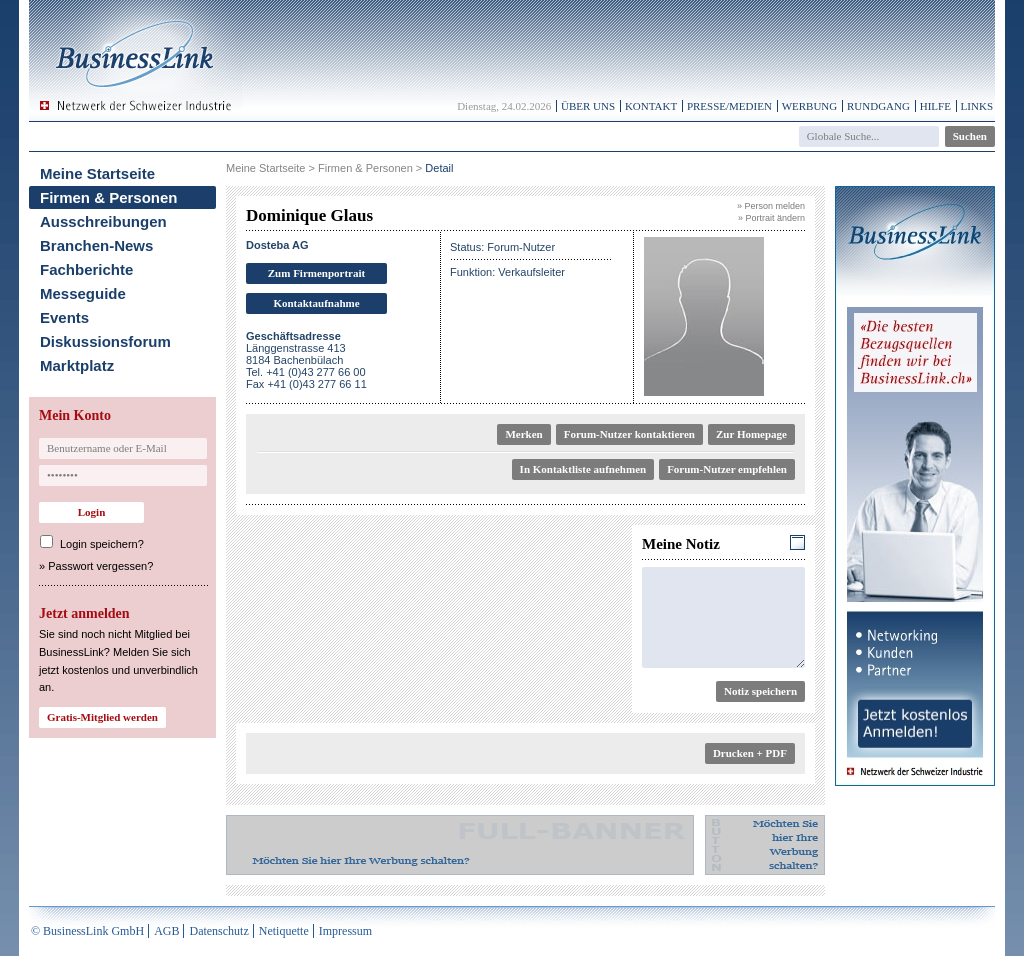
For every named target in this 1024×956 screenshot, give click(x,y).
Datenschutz (218, 931)
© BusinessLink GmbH (87, 931)
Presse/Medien (729, 106)
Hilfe (935, 106)
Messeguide (83, 293)
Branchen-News (96, 245)
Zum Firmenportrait (316, 273)
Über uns (588, 106)
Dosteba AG (277, 245)
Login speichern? (102, 544)
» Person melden (771, 206)
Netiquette (284, 931)
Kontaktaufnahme (316, 303)
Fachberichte (86, 269)
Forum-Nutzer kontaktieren (629, 434)
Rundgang (878, 106)
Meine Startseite (97, 173)
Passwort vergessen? (100, 566)
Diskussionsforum (105, 341)
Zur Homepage (751, 434)
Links (977, 106)
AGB (166, 931)
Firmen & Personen (109, 197)
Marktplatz (77, 365)
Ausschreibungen (103, 221)
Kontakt (651, 106)
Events (64, 317)
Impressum (345, 931)
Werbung (810, 106)
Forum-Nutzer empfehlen (727, 469)
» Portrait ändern (771, 218)
